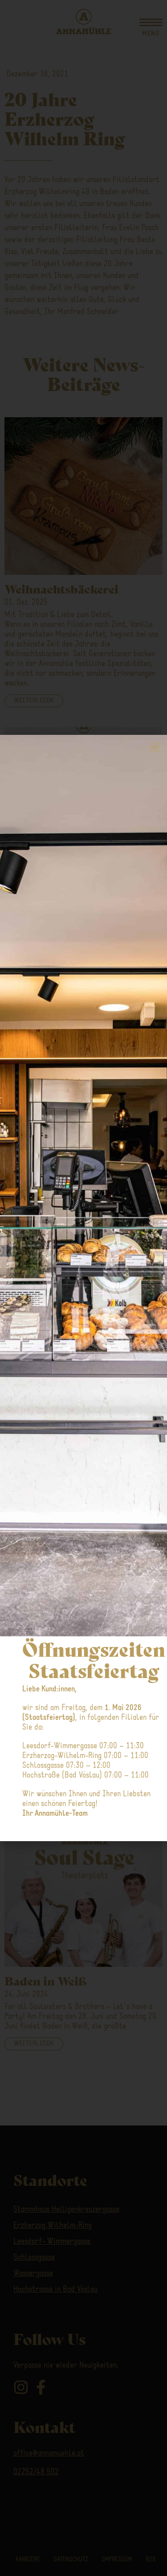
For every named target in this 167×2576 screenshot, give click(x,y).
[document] (83, 1288)
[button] (154, 747)
